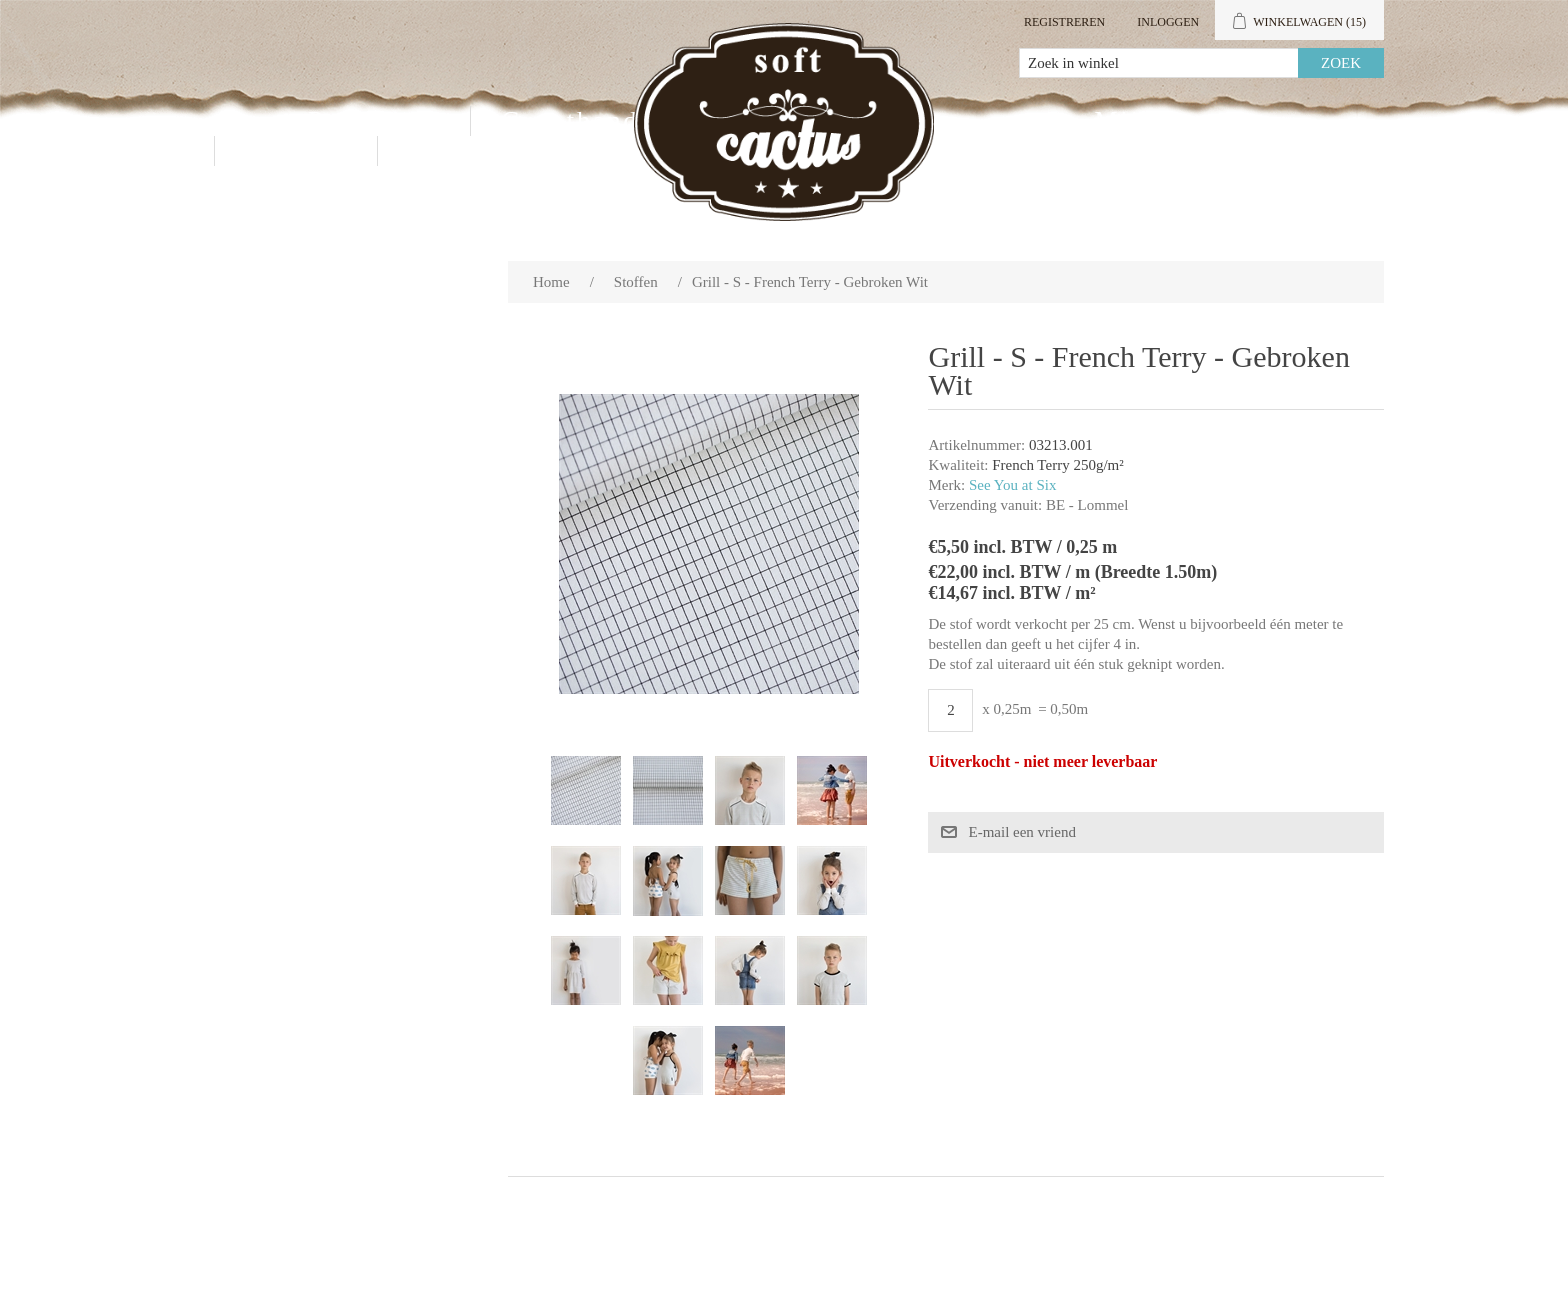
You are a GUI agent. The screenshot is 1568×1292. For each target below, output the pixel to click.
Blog (439, 150)
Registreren (1064, 22)
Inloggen (1168, 22)
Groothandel (582, 120)
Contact (296, 150)
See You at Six (1013, 485)
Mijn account (1181, 120)
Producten (374, 120)
